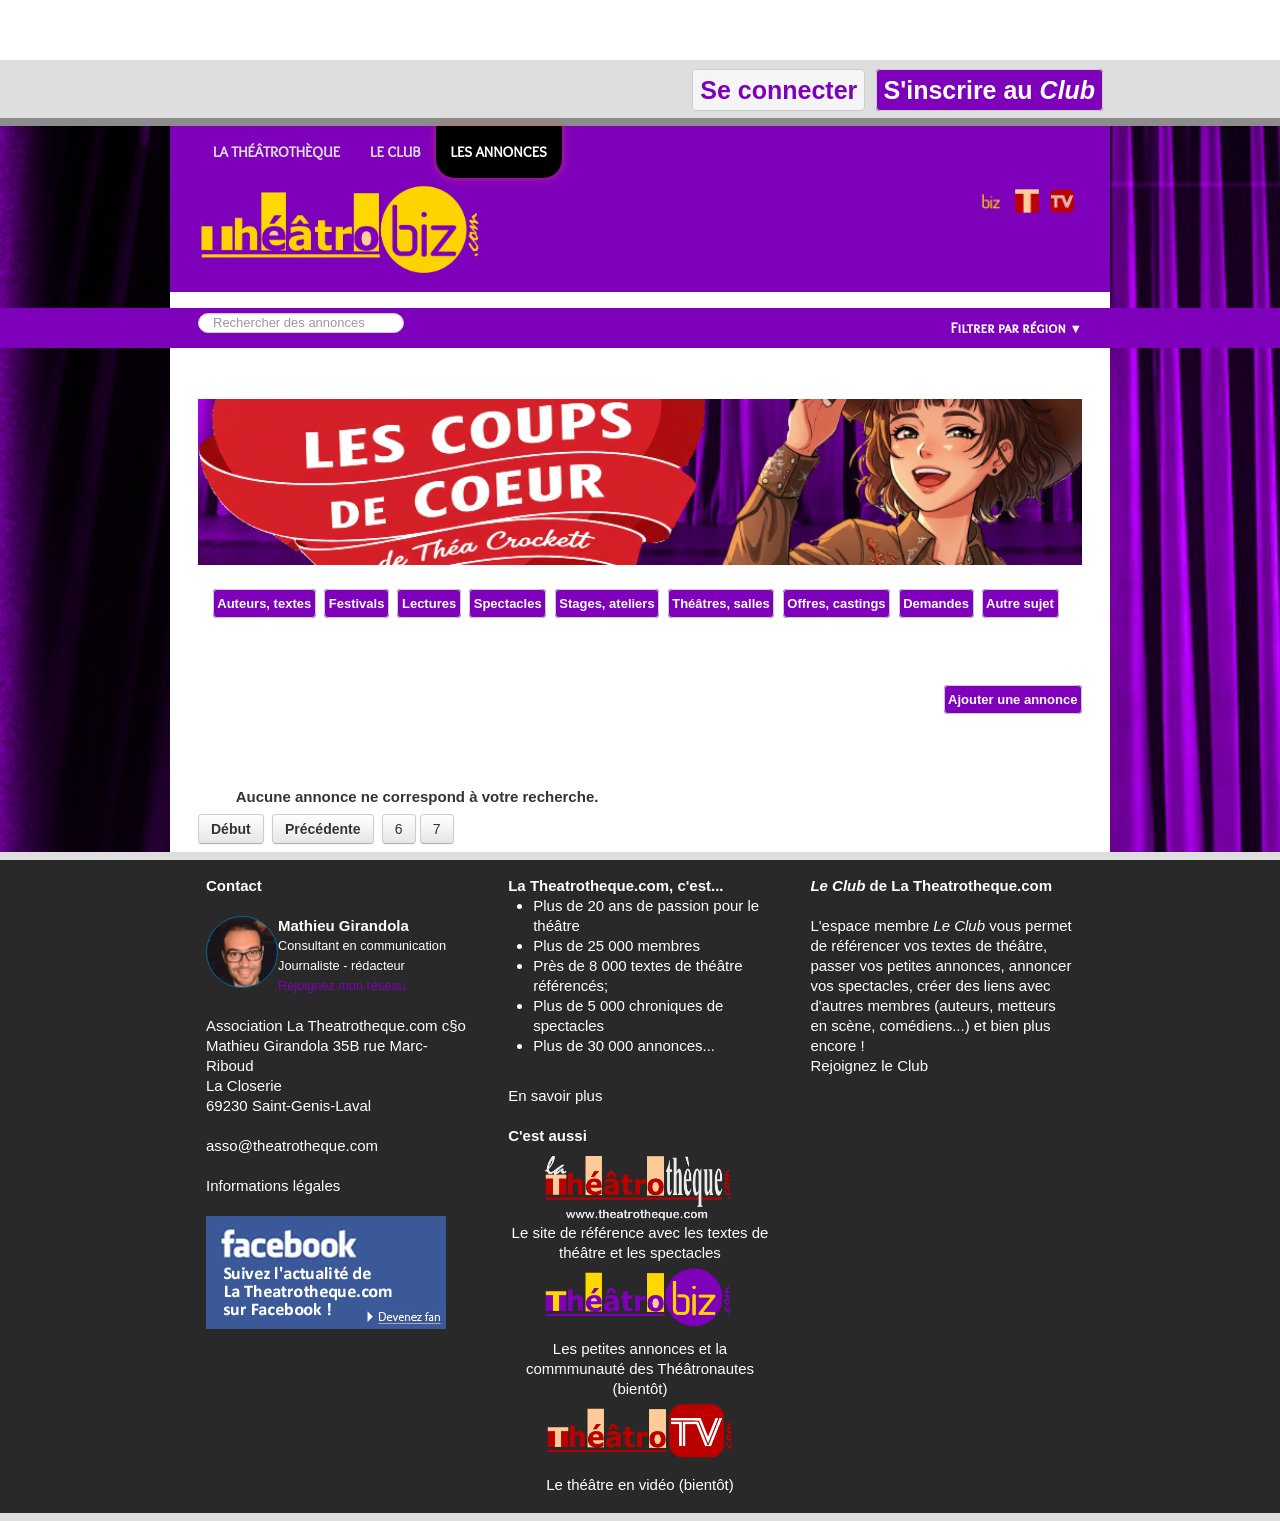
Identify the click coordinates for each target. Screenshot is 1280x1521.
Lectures (428, 603)
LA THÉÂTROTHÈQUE (276, 152)
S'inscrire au (989, 90)
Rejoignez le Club (869, 1065)
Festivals (356, 603)
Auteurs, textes (264, 603)
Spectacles (507, 603)
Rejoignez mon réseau (342, 985)
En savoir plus (555, 1095)
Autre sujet (1020, 603)
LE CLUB (395, 152)
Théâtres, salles (721, 603)
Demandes (936, 603)
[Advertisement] (234, 30)
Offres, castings (836, 603)
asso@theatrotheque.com (292, 1145)
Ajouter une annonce (1013, 699)
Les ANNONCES (499, 152)
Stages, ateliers (607, 603)
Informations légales (273, 1185)
